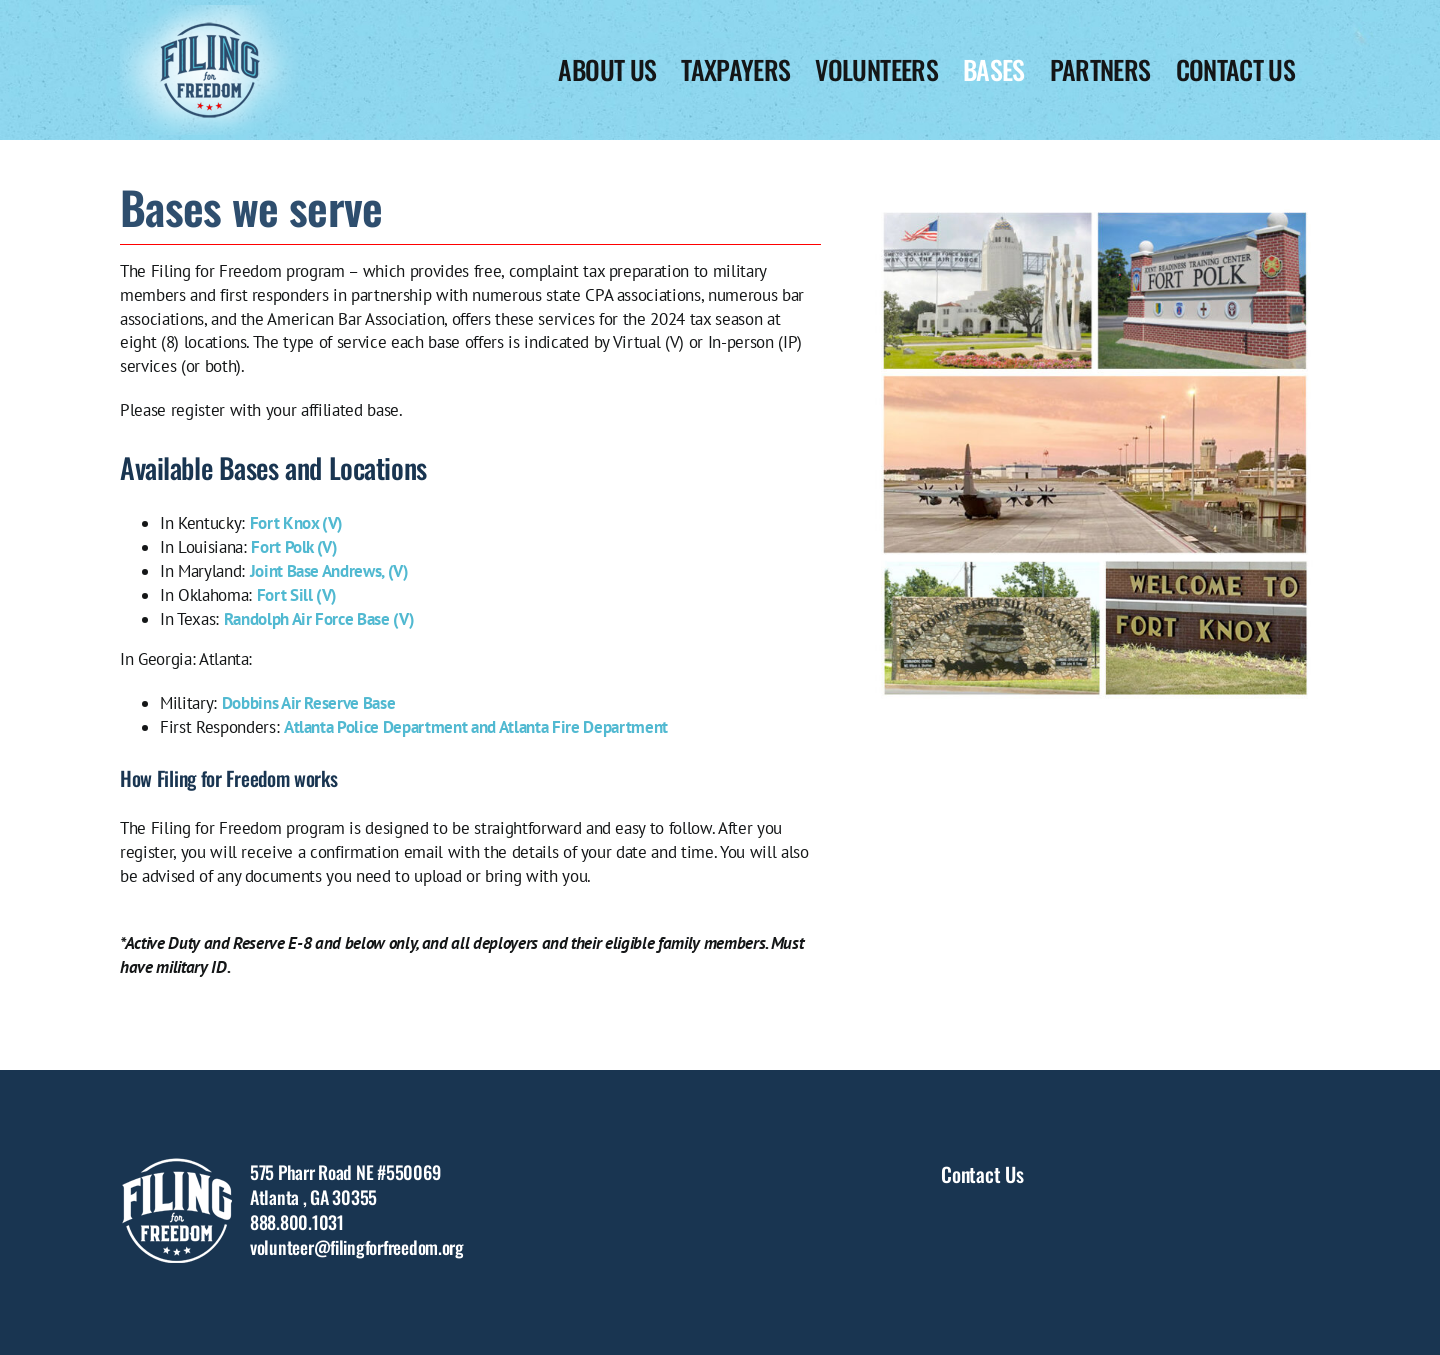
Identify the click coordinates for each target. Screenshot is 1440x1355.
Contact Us (982, 1174)
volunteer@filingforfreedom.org (357, 1247)
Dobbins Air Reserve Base (309, 703)
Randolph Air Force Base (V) (319, 619)
